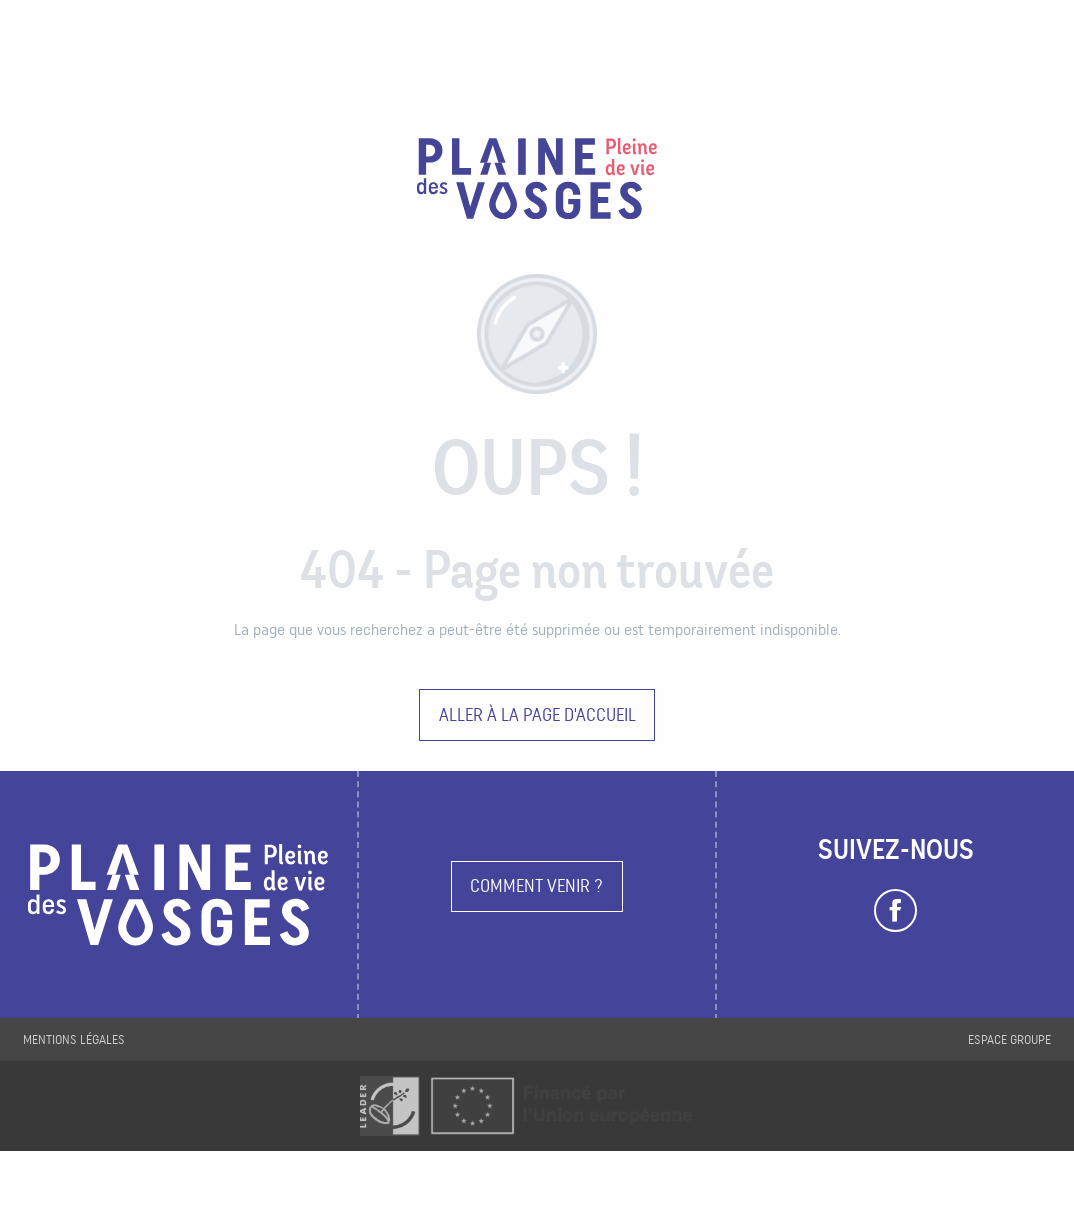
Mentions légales (74, 1039)
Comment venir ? (536, 885)
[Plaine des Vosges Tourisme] (537, 182)
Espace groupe (1009, 1039)
